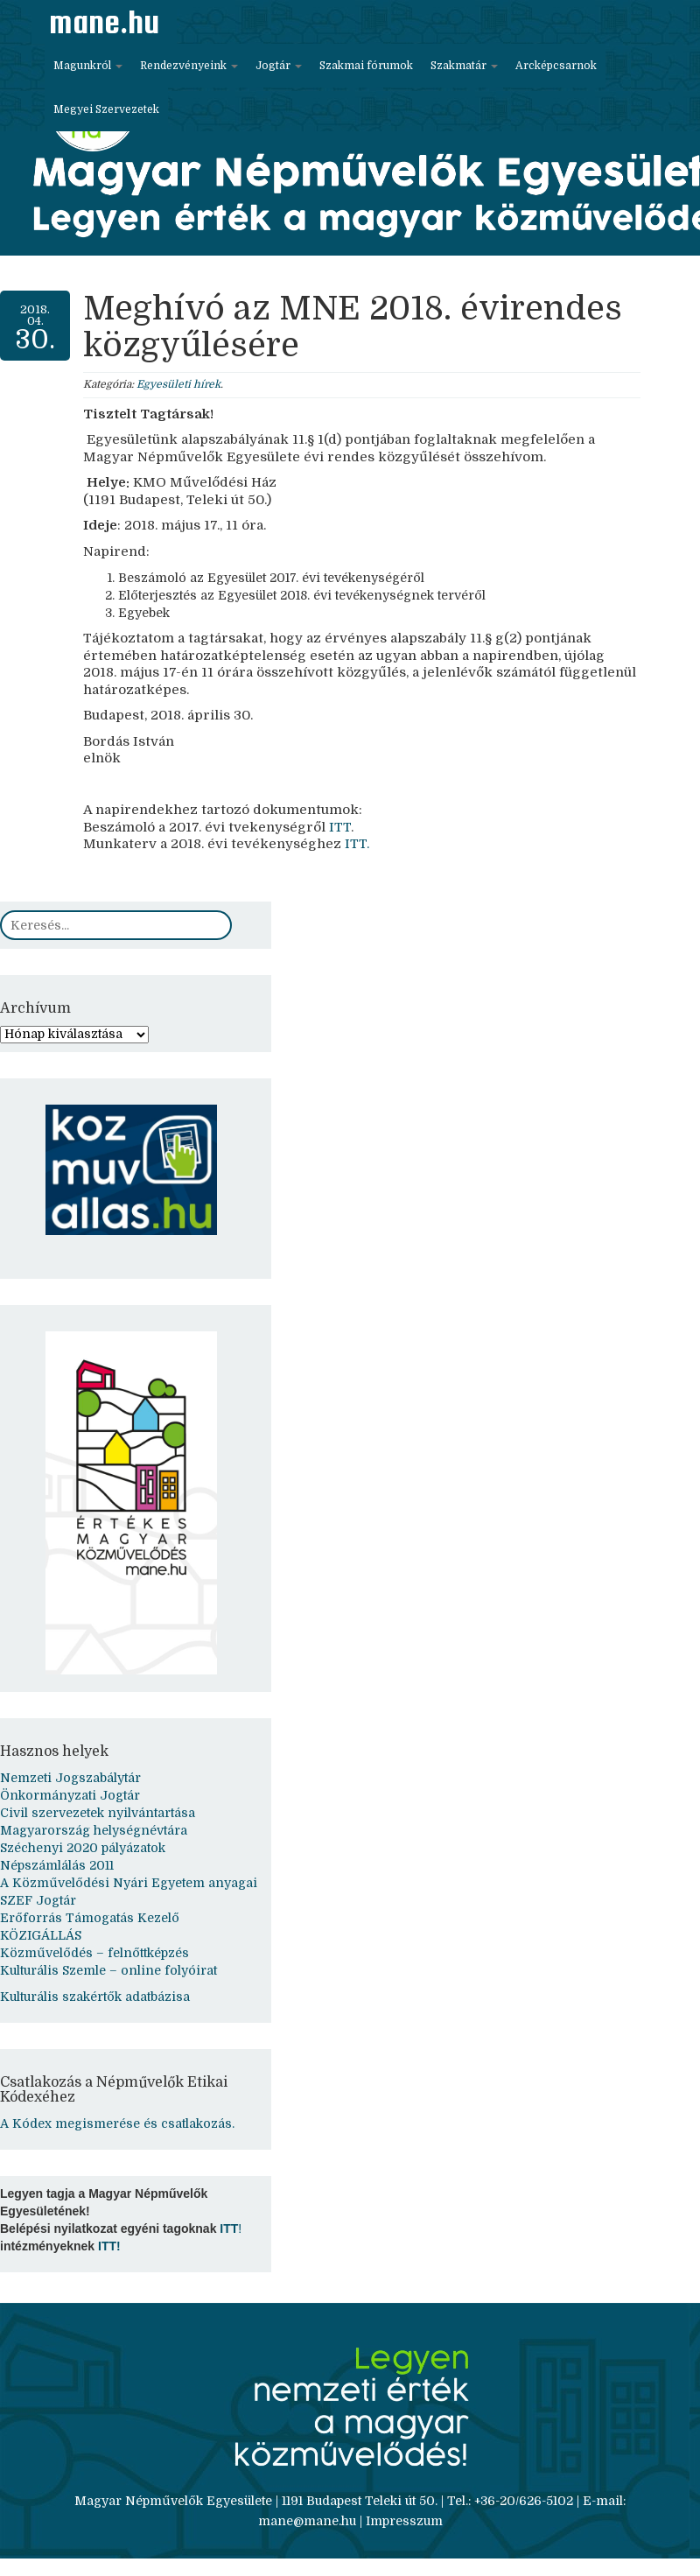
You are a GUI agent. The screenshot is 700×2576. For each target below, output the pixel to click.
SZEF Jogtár (38, 1900)
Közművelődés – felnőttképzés (94, 1953)
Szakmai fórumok (366, 66)
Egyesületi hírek (178, 384)
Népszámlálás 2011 (57, 1865)
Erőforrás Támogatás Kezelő (89, 1918)
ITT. (355, 844)
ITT (338, 827)
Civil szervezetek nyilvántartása (97, 1813)
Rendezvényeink (189, 66)
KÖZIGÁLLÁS (40, 1935)
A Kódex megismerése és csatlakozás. (117, 2123)
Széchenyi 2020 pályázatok (82, 1848)
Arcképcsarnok (556, 66)
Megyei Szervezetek (106, 109)
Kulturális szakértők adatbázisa (95, 1997)
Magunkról (87, 66)
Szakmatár (464, 66)
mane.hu (104, 22)
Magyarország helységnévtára (93, 1830)
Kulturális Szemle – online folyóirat (108, 1970)
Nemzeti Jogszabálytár (70, 1778)
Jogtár (279, 66)
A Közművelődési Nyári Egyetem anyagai (128, 1883)
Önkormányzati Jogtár (70, 1795)
